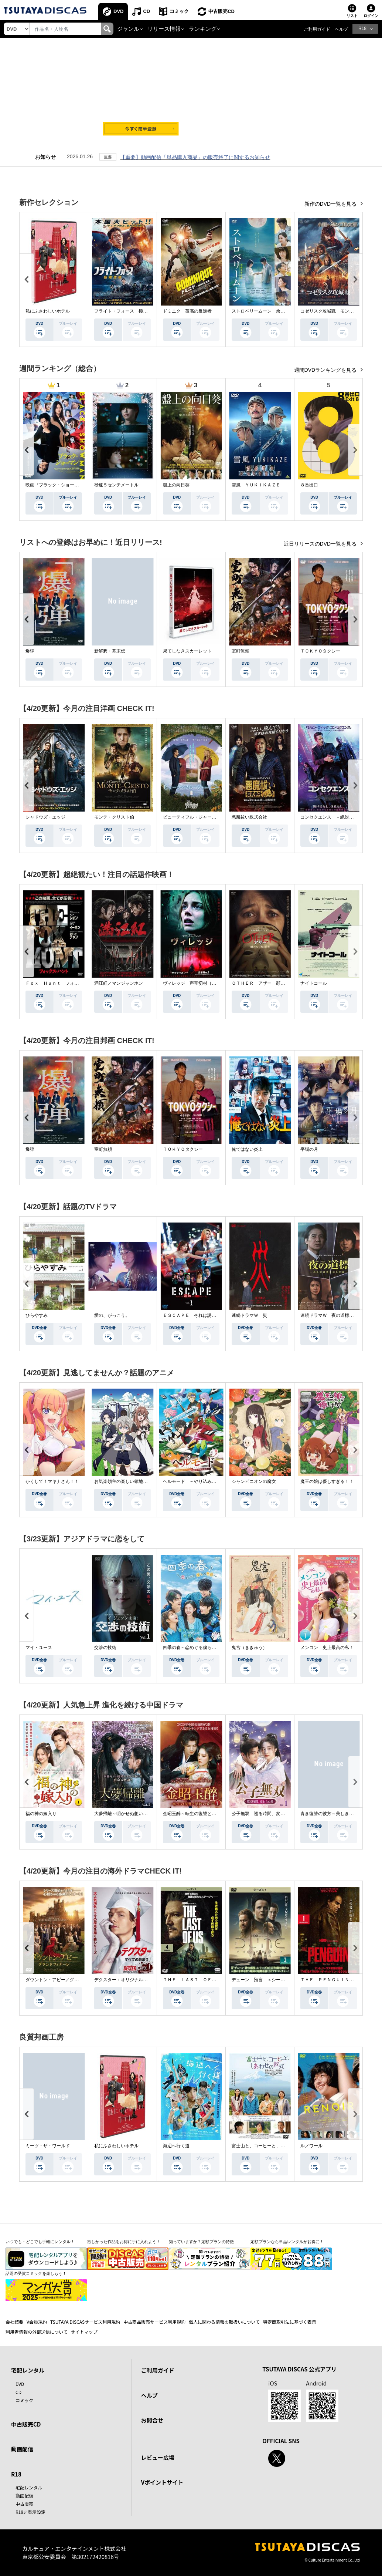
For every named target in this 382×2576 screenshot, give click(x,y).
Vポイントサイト (162, 2482)
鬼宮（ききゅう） (249, 1647)
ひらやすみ (36, 1315)
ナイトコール (313, 983)
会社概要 (14, 2322)
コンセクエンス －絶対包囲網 (331, 817)
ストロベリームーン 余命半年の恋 (267, 311)
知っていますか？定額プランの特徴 (201, 2241)
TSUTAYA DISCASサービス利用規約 (85, 2322)
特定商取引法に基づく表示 (289, 2322)
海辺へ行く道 (176, 2145)
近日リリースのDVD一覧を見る (321, 544)
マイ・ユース (38, 1647)
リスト (352, 16)
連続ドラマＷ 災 (249, 1315)
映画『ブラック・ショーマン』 (56, 485)
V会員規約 (37, 2322)
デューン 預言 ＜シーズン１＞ (265, 1979)
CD (146, 11)
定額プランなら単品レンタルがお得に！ (287, 2241)
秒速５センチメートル (116, 485)
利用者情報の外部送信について (37, 2332)
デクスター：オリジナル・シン (125, 1979)
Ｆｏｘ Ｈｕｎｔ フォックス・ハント (65, 983)
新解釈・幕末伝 (109, 651)
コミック (179, 11)
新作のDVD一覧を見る (331, 204)
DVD (118, 11)
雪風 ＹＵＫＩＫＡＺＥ (256, 485)
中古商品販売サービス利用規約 (154, 2322)
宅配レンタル (29, 2487)
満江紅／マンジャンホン (118, 983)
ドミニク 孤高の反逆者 (187, 311)
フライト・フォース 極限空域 (125, 311)
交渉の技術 (105, 1647)
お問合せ (152, 2420)
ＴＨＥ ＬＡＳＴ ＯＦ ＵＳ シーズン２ (207, 1979)
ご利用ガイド (317, 29)
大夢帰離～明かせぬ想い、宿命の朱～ (132, 1813)
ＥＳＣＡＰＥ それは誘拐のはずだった (203, 1315)
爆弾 (29, 651)
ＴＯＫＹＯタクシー (320, 651)
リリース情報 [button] (164, 29)
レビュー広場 (157, 2457)
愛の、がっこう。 (112, 1315)
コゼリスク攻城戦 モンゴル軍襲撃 (335, 311)
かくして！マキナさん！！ (52, 1481)
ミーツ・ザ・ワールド (47, 2145)
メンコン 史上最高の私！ (327, 1647)
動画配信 (22, 2449)
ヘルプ (341, 29)
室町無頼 (240, 651)
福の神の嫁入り (41, 1813)
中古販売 (24, 2504)
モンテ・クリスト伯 (114, 817)
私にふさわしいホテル (47, 311)
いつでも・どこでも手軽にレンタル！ (40, 2241)
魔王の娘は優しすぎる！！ (327, 1481)
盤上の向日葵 (176, 485)
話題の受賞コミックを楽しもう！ (36, 2273)
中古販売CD (221, 11)
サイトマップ (84, 2332)
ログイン (371, 16)
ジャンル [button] (128, 29)
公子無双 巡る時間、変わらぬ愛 (265, 1813)
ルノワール (311, 2145)
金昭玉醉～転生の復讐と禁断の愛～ (198, 1813)
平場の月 (309, 1149)
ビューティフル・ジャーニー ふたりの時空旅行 (211, 817)
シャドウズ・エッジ (45, 817)
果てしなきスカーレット (187, 651)
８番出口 (309, 485)
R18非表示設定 (30, 2512)
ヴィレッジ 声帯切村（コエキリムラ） (203, 983)
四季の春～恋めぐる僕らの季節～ (196, 1647)
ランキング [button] (202, 29)
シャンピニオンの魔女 (254, 1481)
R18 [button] (362, 28)
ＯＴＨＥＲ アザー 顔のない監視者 (269, 983)
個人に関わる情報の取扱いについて (224, 2322)
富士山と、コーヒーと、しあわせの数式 (271, 2145)
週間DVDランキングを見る (326, 370)
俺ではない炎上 (247, 1149)
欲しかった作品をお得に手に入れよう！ (123, 2241)
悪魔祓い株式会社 (249, 817)
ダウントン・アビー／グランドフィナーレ (67, 1979)
